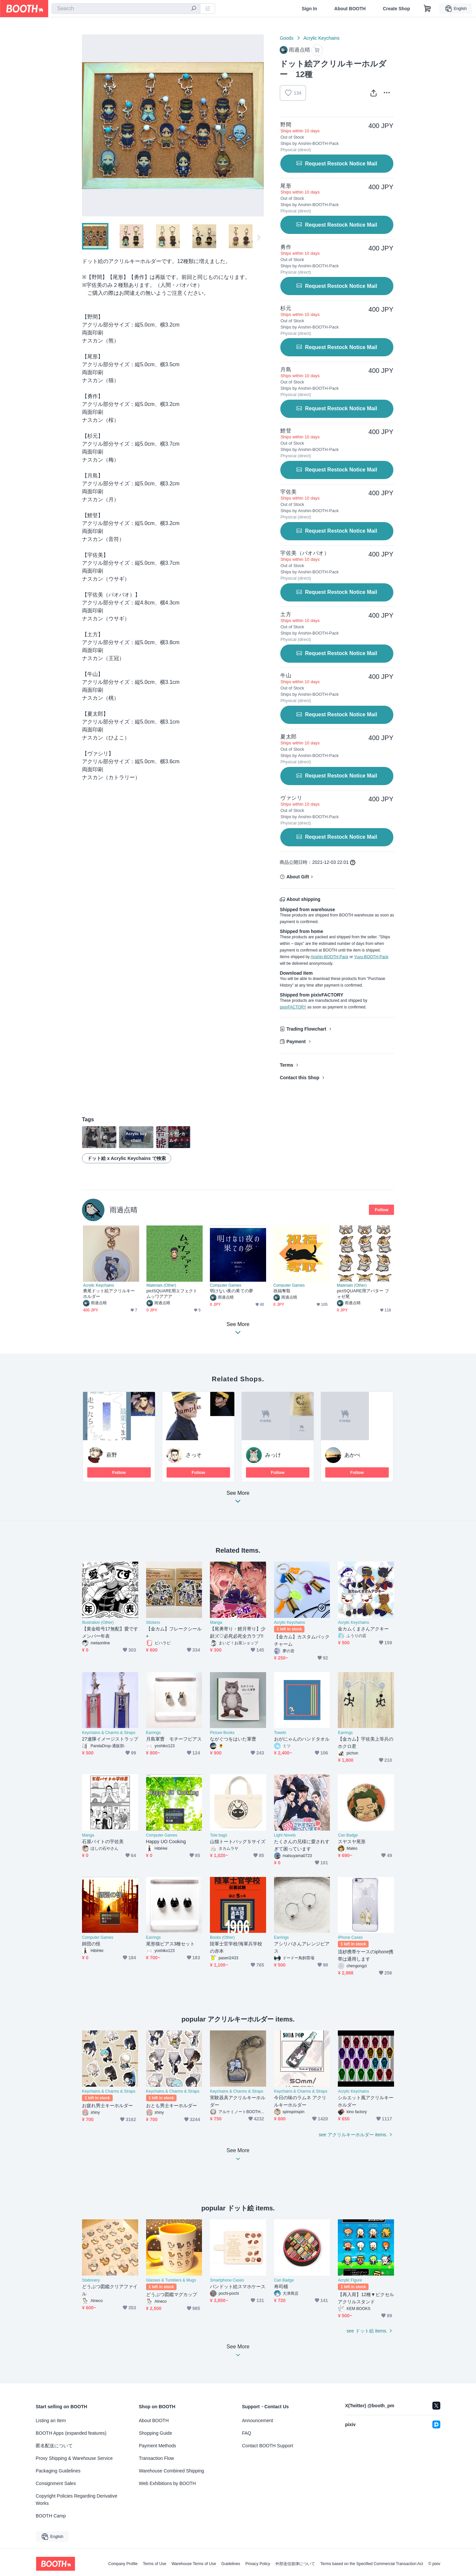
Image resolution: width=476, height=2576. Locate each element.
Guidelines (230, 2564)
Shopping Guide (155, 2433)
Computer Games (225, 1285)
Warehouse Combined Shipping (171, 2470)
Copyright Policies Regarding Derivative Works (76, 2499)
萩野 (111, 1455)
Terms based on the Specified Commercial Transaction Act (371, 2564)
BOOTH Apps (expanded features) (71, 2433)
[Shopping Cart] (427, 8)
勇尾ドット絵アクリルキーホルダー (109, 1293)
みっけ (273, 1455)
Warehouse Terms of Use (194, 2564)
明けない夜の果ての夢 (231, 1290)
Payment (295, 1041)
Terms (286, 1065)
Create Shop (396, 8)
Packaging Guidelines (58, 2470)
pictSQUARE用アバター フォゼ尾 (363, 1293)
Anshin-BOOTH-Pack (329, 957)
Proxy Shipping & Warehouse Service (74, 2458)
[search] (194, 9)
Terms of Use (154, 2564)
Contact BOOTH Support (267, 2445)
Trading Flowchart (306, 1029)
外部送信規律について (295, 2564)
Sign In (309, 8)
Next (258, 125)
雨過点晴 (124, 1210)
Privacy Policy (257, 2564)
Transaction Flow (156, 2458)
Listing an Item (51, 2420)
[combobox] (126, 8)
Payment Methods (157, 2445)
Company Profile (123, 2564)
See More (238, 1498)
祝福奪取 (282, 1290)
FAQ (246, 2433)
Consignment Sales (56, 2483)
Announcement (257, 2420)
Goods (286, 38)
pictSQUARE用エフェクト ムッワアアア (171, 1293)
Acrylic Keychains (321, 38)
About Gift (297, 876)
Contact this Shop (299, 1077)
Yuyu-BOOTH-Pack (371, 957)
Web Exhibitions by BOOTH (167, 2483)
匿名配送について (54, 2445)
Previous (87, 125)
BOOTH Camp (51, 2515)
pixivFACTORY (293, 1007)
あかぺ (352, 1455)
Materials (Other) (161, 1285)
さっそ (194, 1455)
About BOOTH (350, 8)
